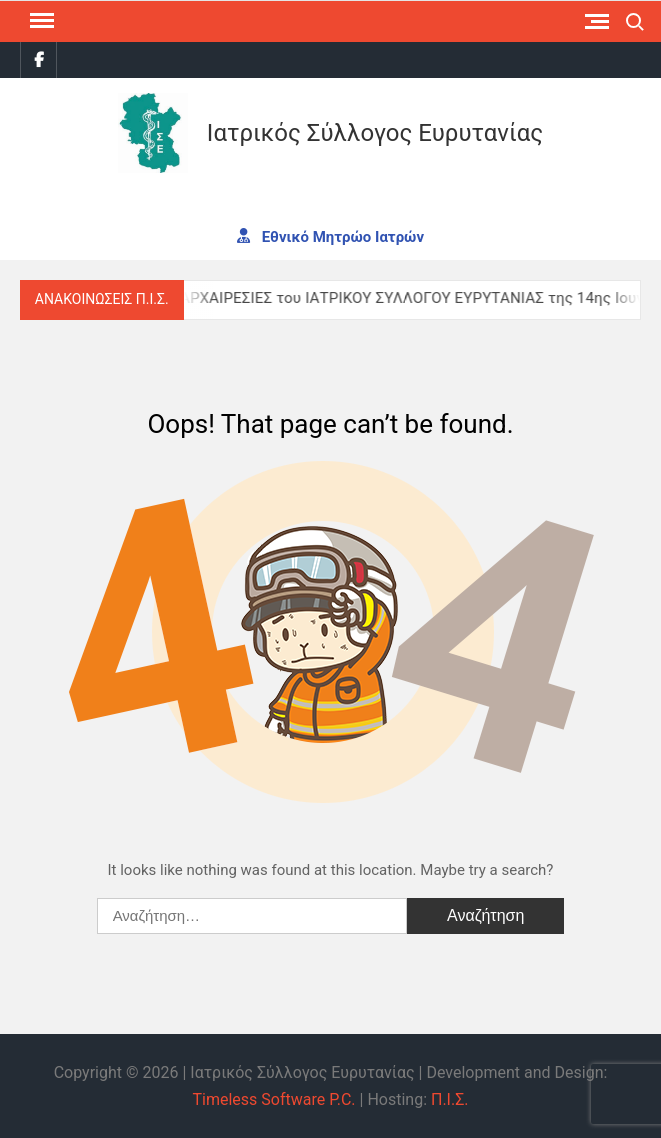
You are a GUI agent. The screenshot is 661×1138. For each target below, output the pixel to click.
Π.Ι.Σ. (450, 1099)
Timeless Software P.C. (273, 1099)
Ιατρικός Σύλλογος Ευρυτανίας (375, 133)
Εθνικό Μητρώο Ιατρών (330, 236)
